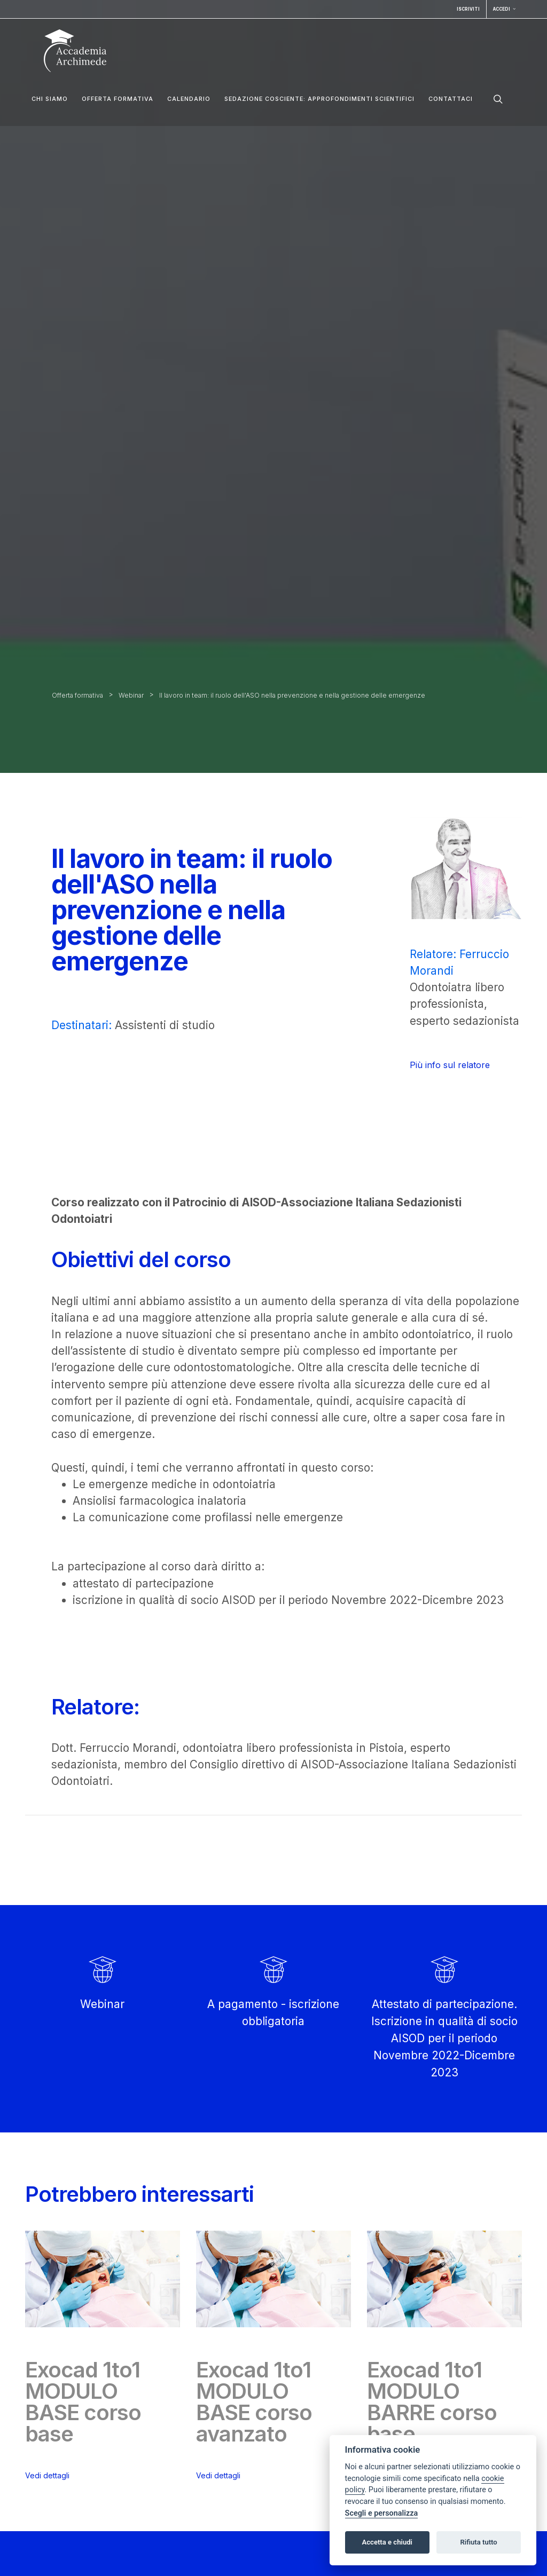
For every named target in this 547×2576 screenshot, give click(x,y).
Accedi (504, 9)
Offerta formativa (117, 98)
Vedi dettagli (47, 2475)
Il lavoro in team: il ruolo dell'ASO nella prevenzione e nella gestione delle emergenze (292, 695)
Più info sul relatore (450, 1065)
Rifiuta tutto (478, 2542)
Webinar (131, 695)
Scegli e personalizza (381, 2513)
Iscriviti (468, 9)
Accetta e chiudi (387, 2542)
